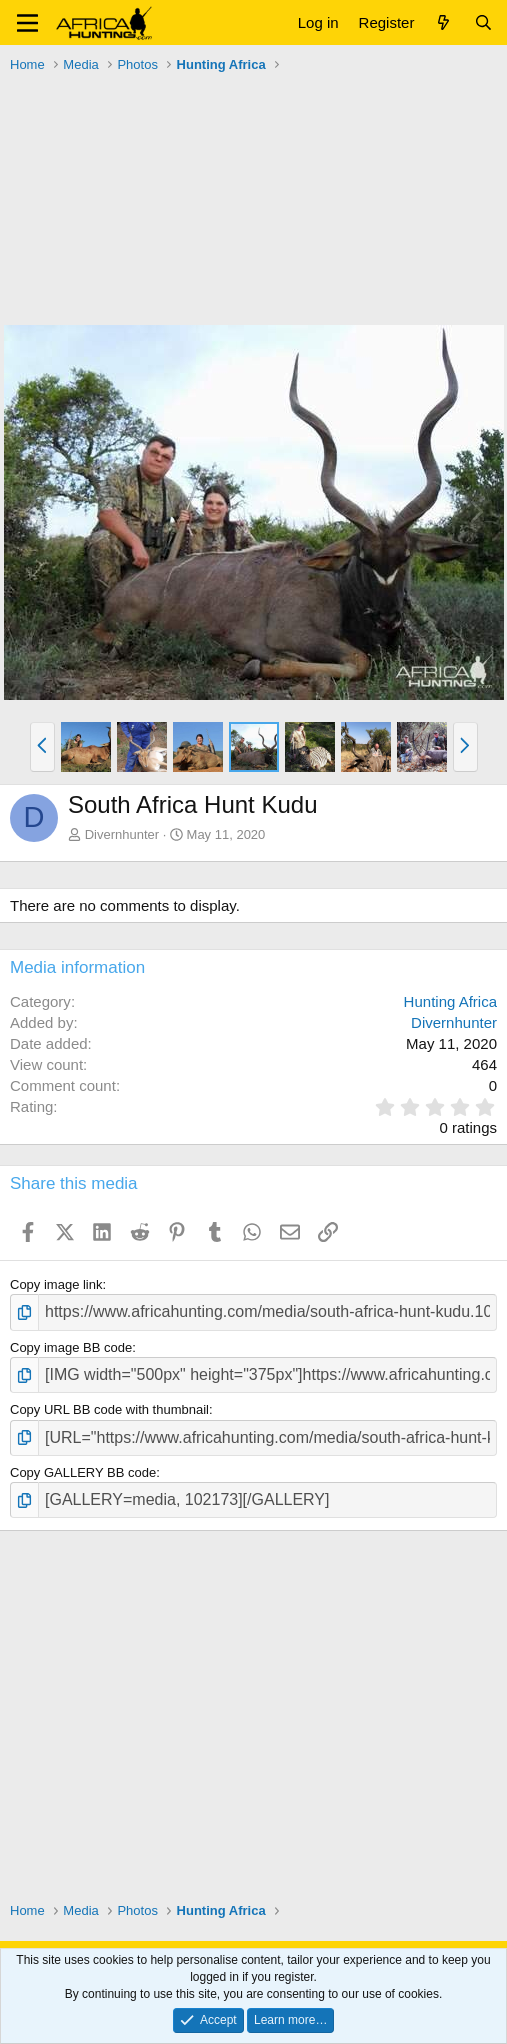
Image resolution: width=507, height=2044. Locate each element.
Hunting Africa (450, 1001)
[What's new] (443, 22)
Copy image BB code (71, 1347)
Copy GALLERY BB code (83, 1472)
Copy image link (56, 1284)
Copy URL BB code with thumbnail (109, 1409)
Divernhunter (122, 834)
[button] (27, 23)
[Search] (483, 22)
